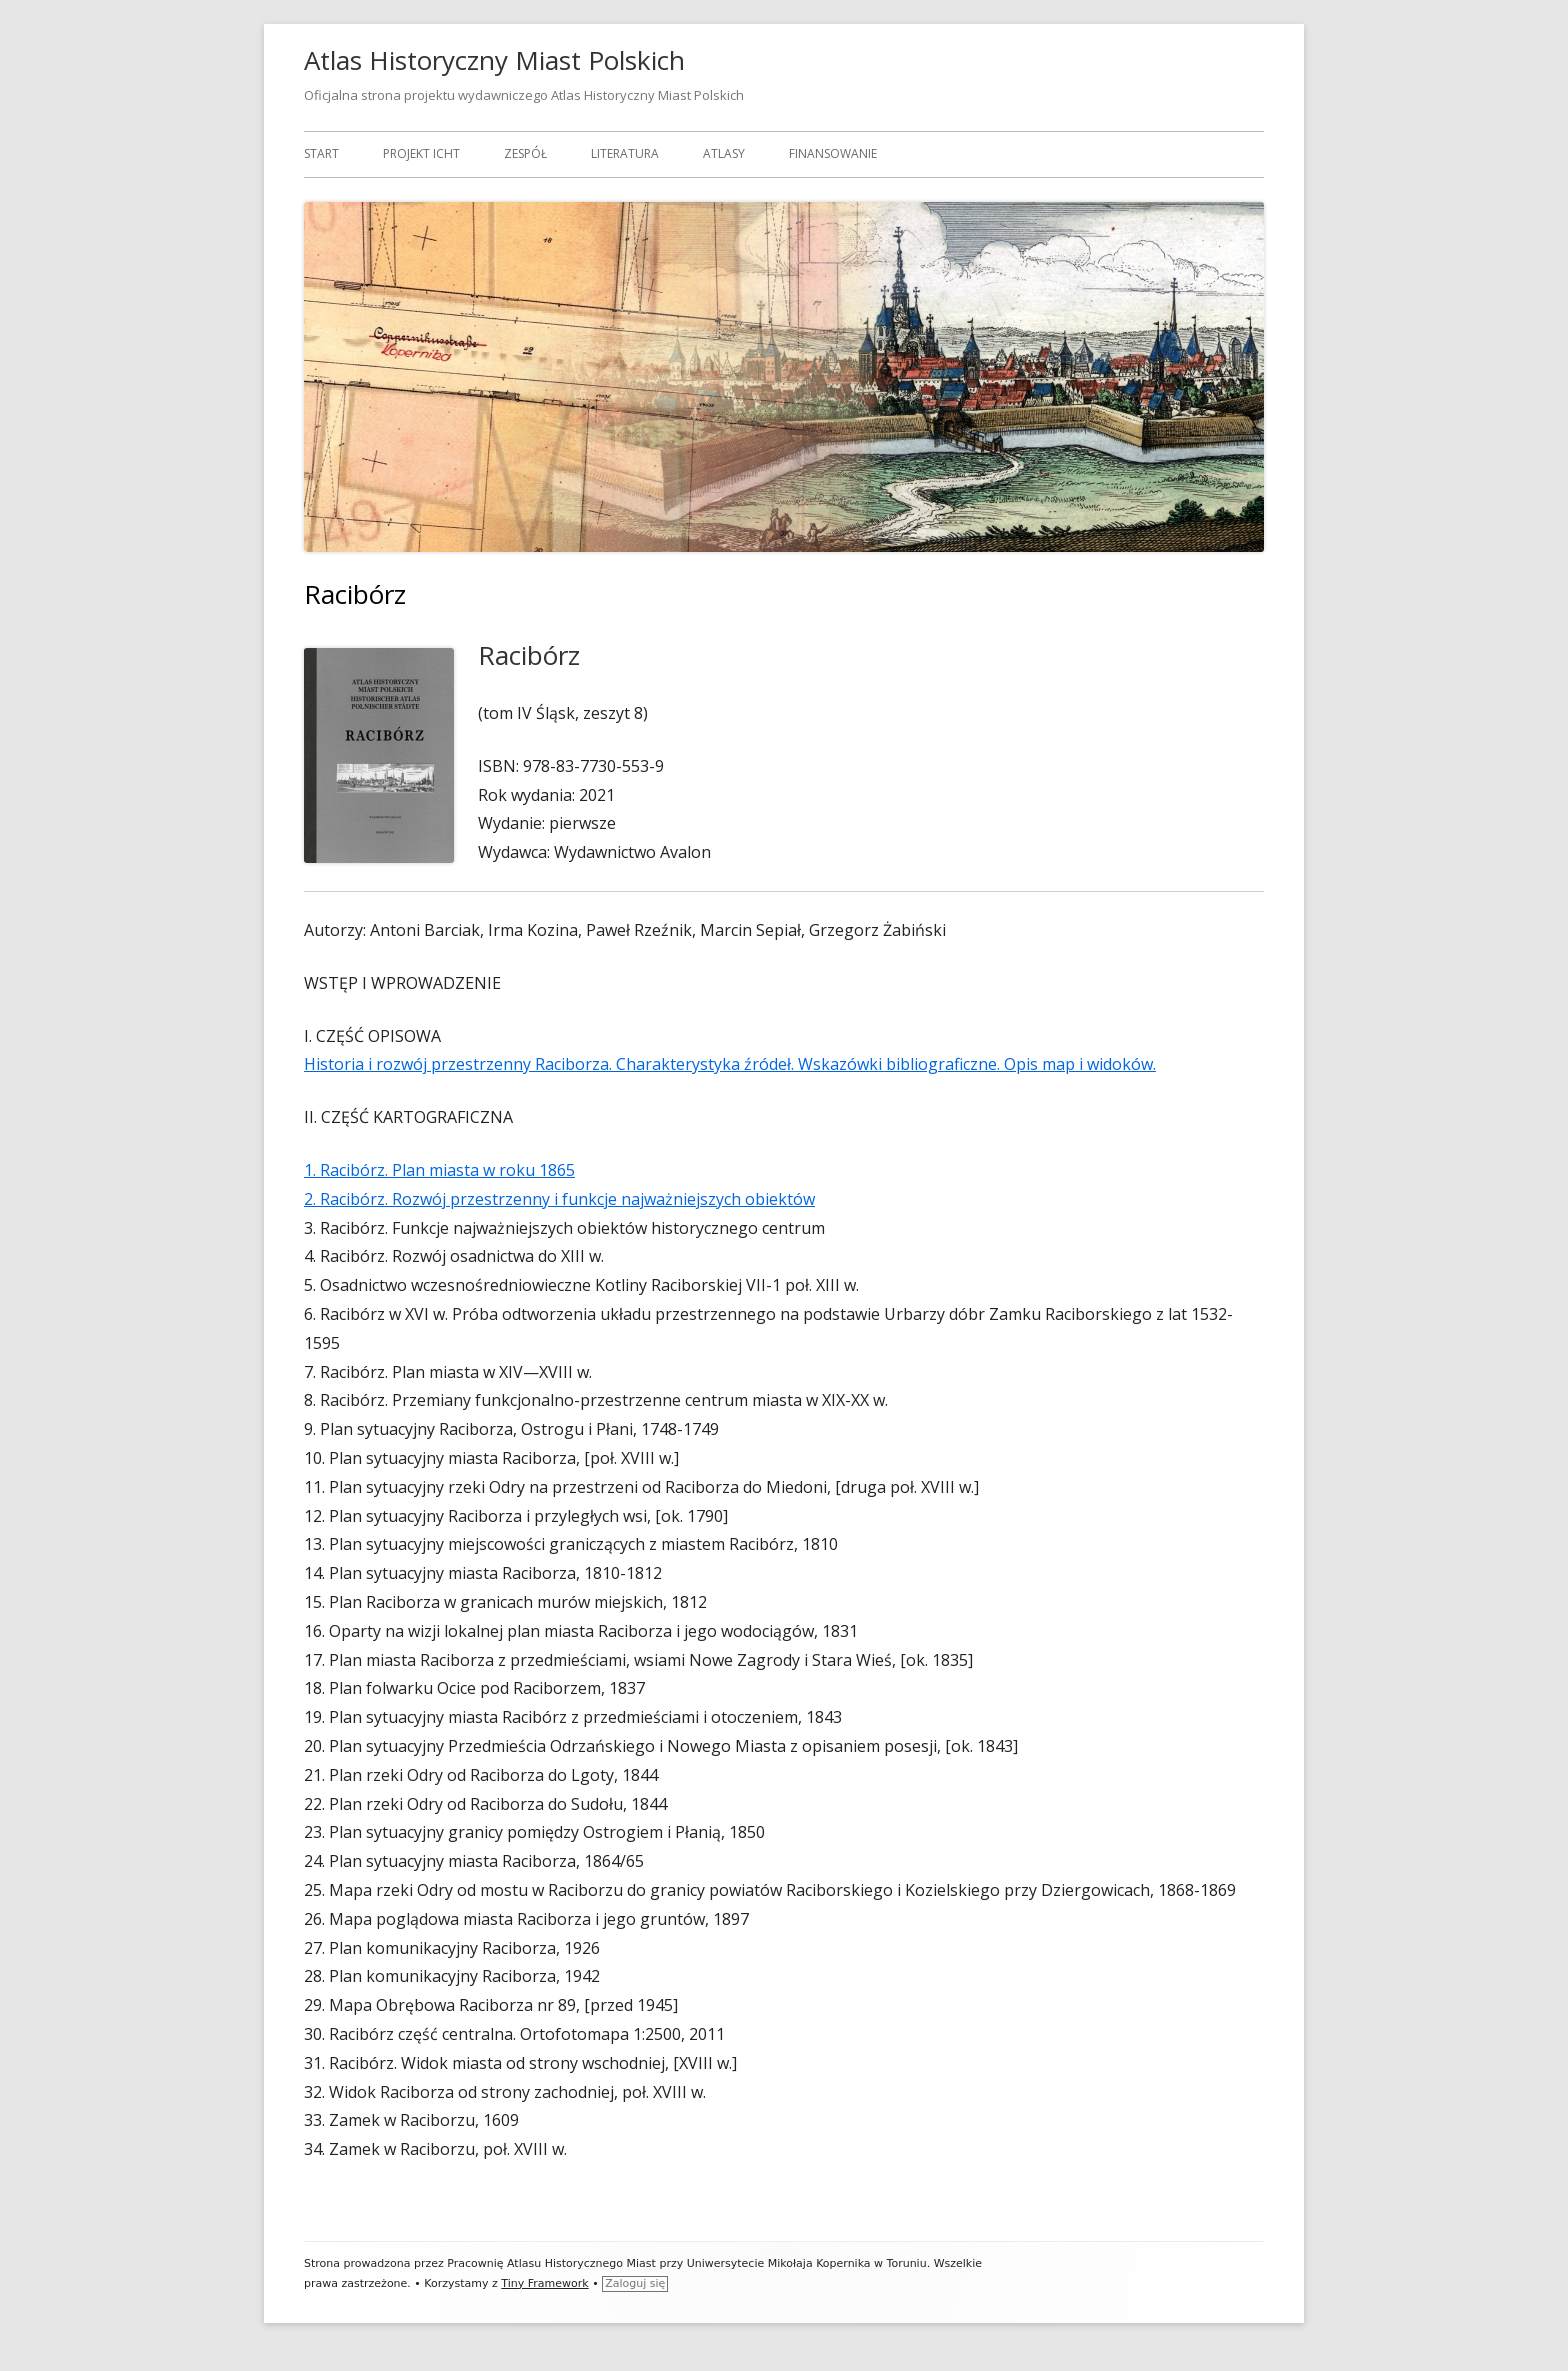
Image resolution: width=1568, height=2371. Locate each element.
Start (321, 153)
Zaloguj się (635, 2283)
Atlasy (724, 153)
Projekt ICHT (421, 153)
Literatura (625, 153)
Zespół (525, 153)
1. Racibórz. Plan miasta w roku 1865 (439, 1170)
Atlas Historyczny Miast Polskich (494, 60)
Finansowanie (833, 153)
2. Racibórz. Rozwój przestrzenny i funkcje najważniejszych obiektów (559, 1199)
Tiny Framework (544, 2283)
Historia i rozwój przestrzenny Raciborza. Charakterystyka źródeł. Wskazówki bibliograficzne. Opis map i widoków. (730, 1064)
